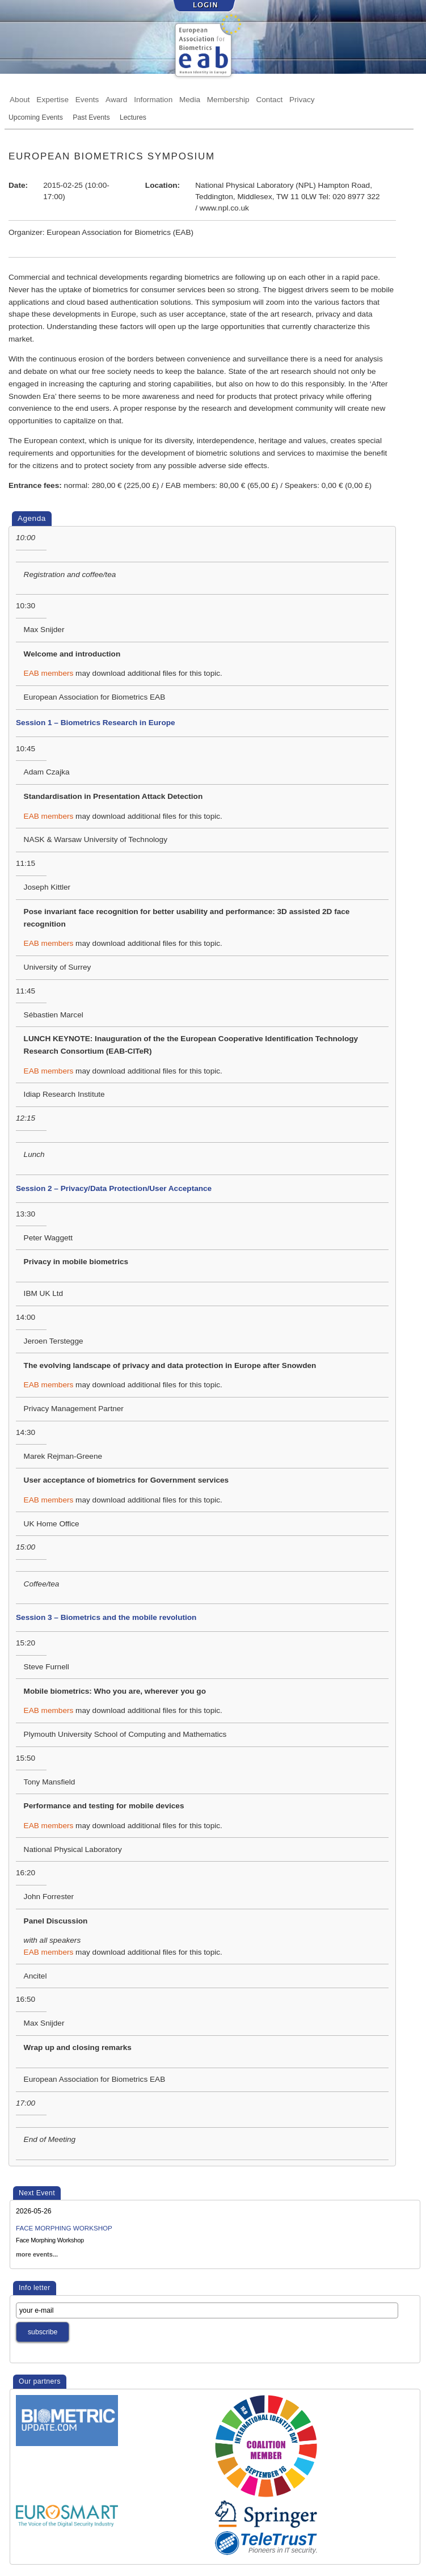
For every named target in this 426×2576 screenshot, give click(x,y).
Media (189, 98)
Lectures (133, 117)
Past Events (91, 117)
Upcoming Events (36, 117)
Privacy (302, 98)
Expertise (52, 98)
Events (87, 98)
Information (153, 98)
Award (116, 98)
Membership (228, 98)
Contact (269, 98)
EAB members (49, 673)
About (20, 98)
